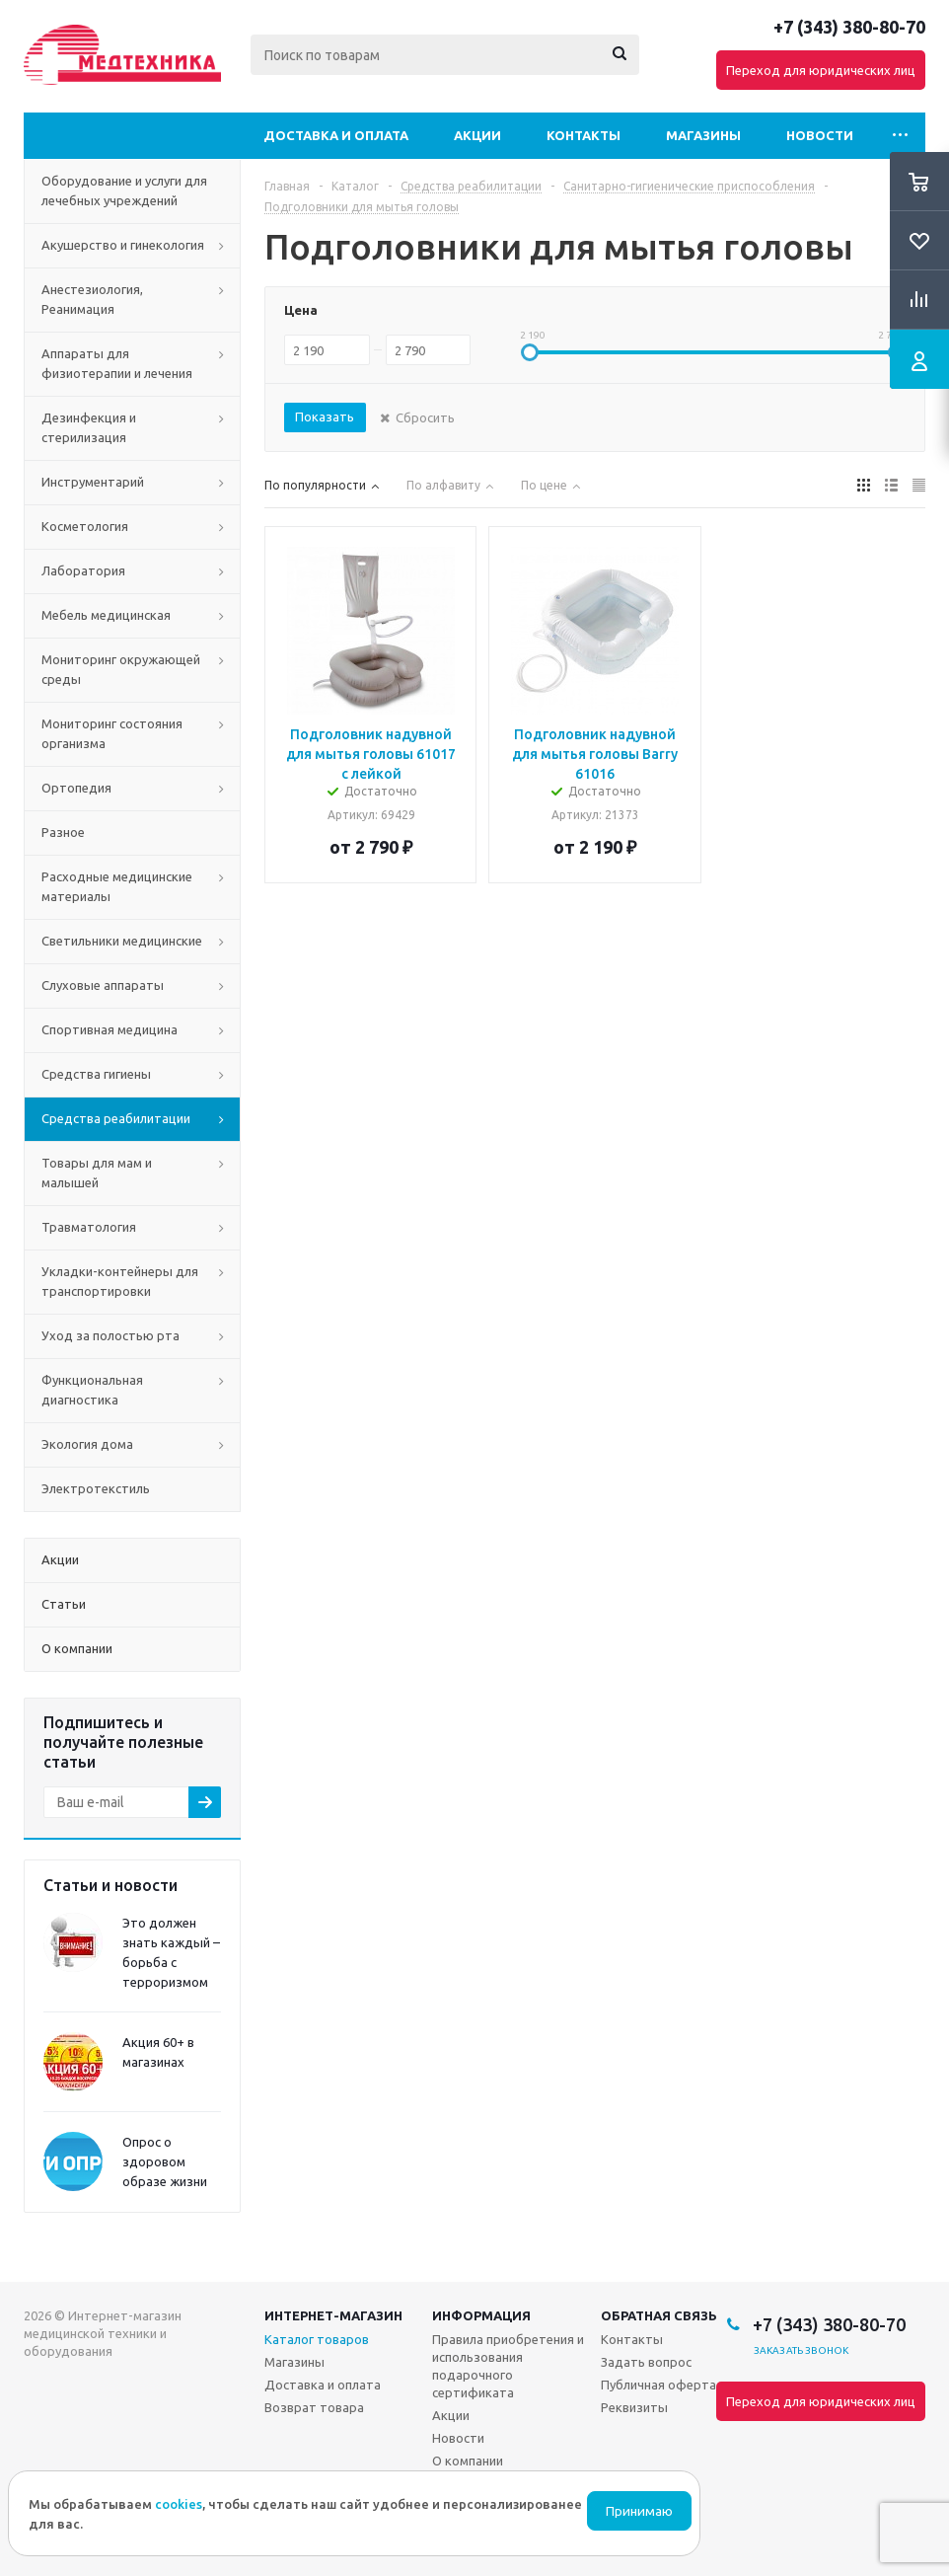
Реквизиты (634, 2407)
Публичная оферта (658, 2384)
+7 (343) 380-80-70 (849, 27)
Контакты (583, 135)
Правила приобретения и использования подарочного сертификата (508, 2365)
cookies (178, 2504)
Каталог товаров (316, 2339)
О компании (467, 2460)
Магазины (703, 135)
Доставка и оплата (335, 135)
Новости (819, 135)
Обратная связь (659, 2315)
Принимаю (639, 2511)
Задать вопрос (646, 2362)
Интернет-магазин (333, 2315)
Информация (481, 2315)
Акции (477, 135)
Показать (324, 416)
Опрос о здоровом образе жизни (164, 2161)
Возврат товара (314, 2407)
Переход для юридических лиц (820, 70)
